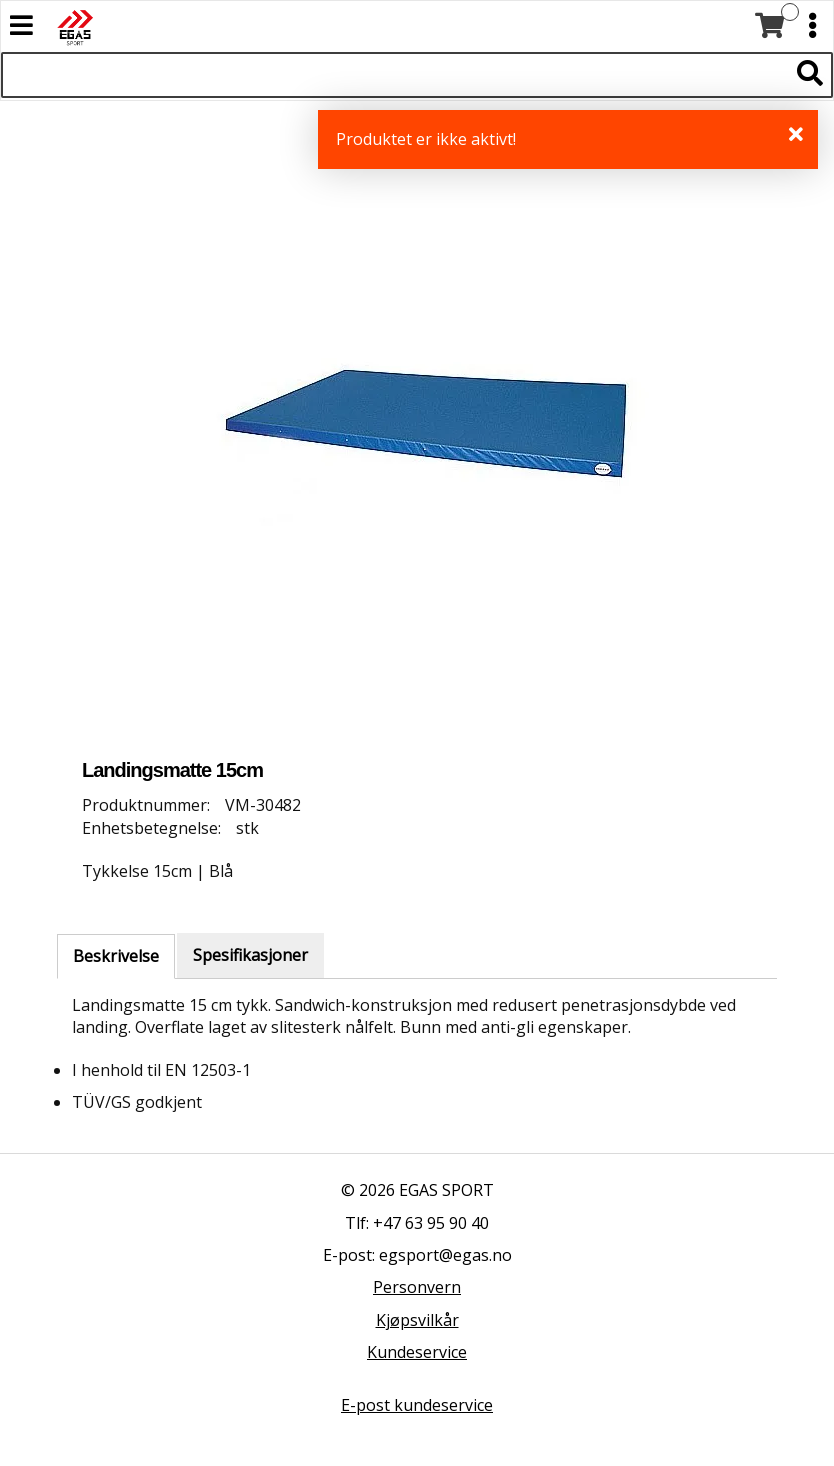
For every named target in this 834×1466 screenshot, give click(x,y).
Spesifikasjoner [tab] (250, 955)
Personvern (417, 1287)
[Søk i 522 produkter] (394, 75)
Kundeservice (417, 1352)
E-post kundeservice (417, 1405)
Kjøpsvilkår (417, 1320)
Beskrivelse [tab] (116, 956)
